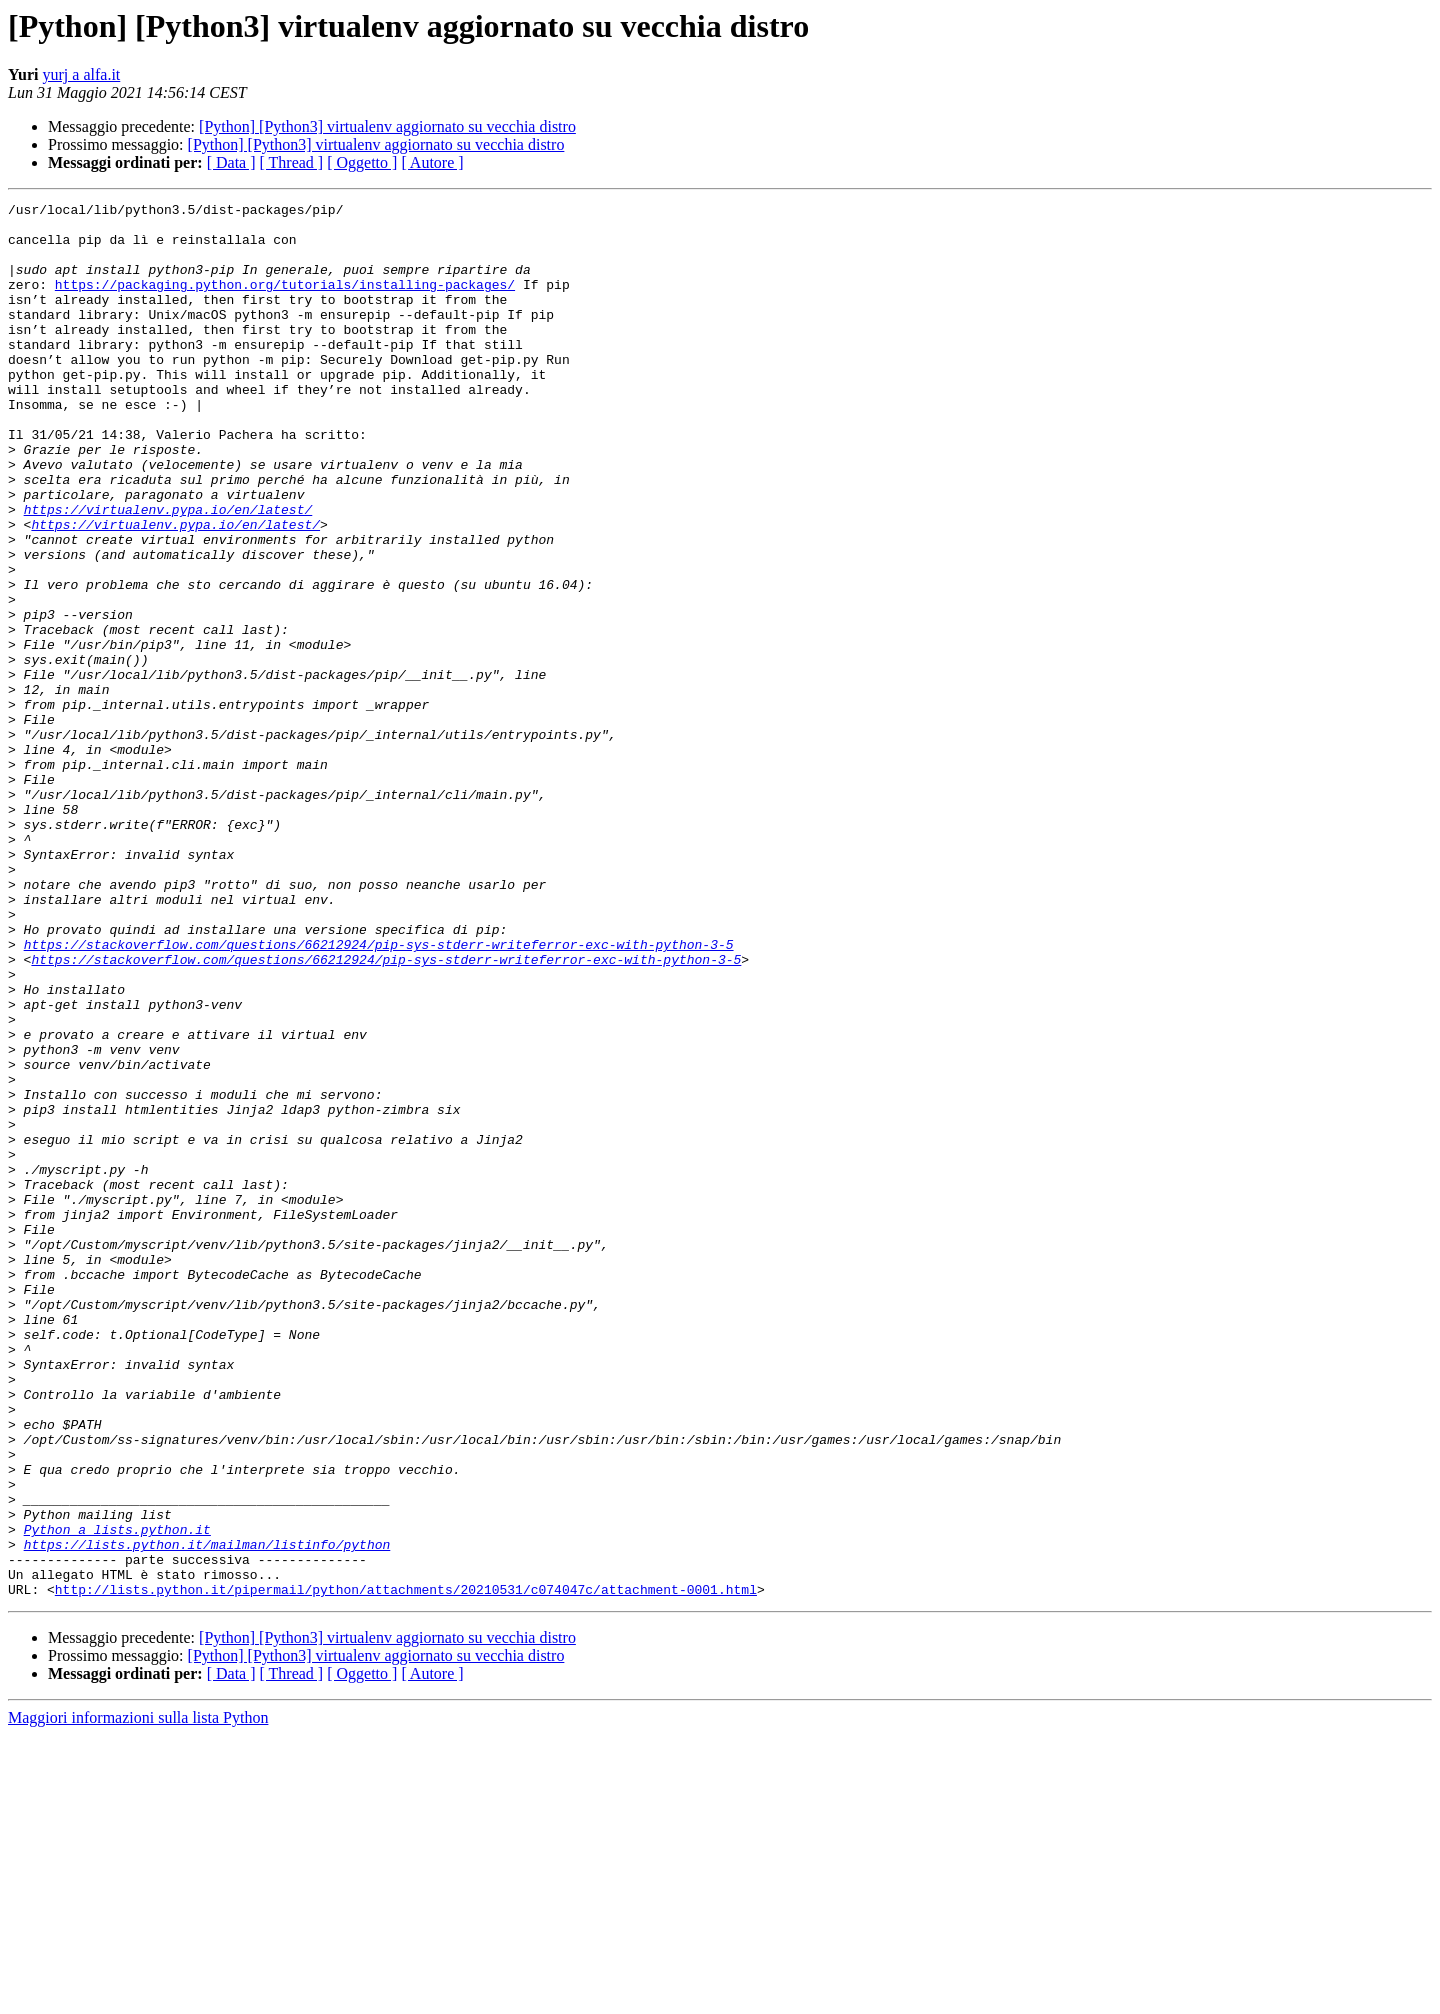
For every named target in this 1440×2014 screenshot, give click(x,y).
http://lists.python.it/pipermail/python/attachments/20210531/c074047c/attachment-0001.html (406, 1868)
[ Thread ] (292, 162)
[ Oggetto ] (362, 162)
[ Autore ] (432, 162)
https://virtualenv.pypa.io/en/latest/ (168, 572)
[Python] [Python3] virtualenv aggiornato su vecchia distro (387, 126)
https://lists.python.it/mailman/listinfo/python (207, 1814)
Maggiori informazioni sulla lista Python (138, 1996)
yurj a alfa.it (82, 74)
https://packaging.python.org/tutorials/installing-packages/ (285, 302)
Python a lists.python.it (117, 1796)
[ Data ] (231, 162)
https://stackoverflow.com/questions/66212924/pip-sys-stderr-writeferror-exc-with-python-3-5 (379, 1094)
